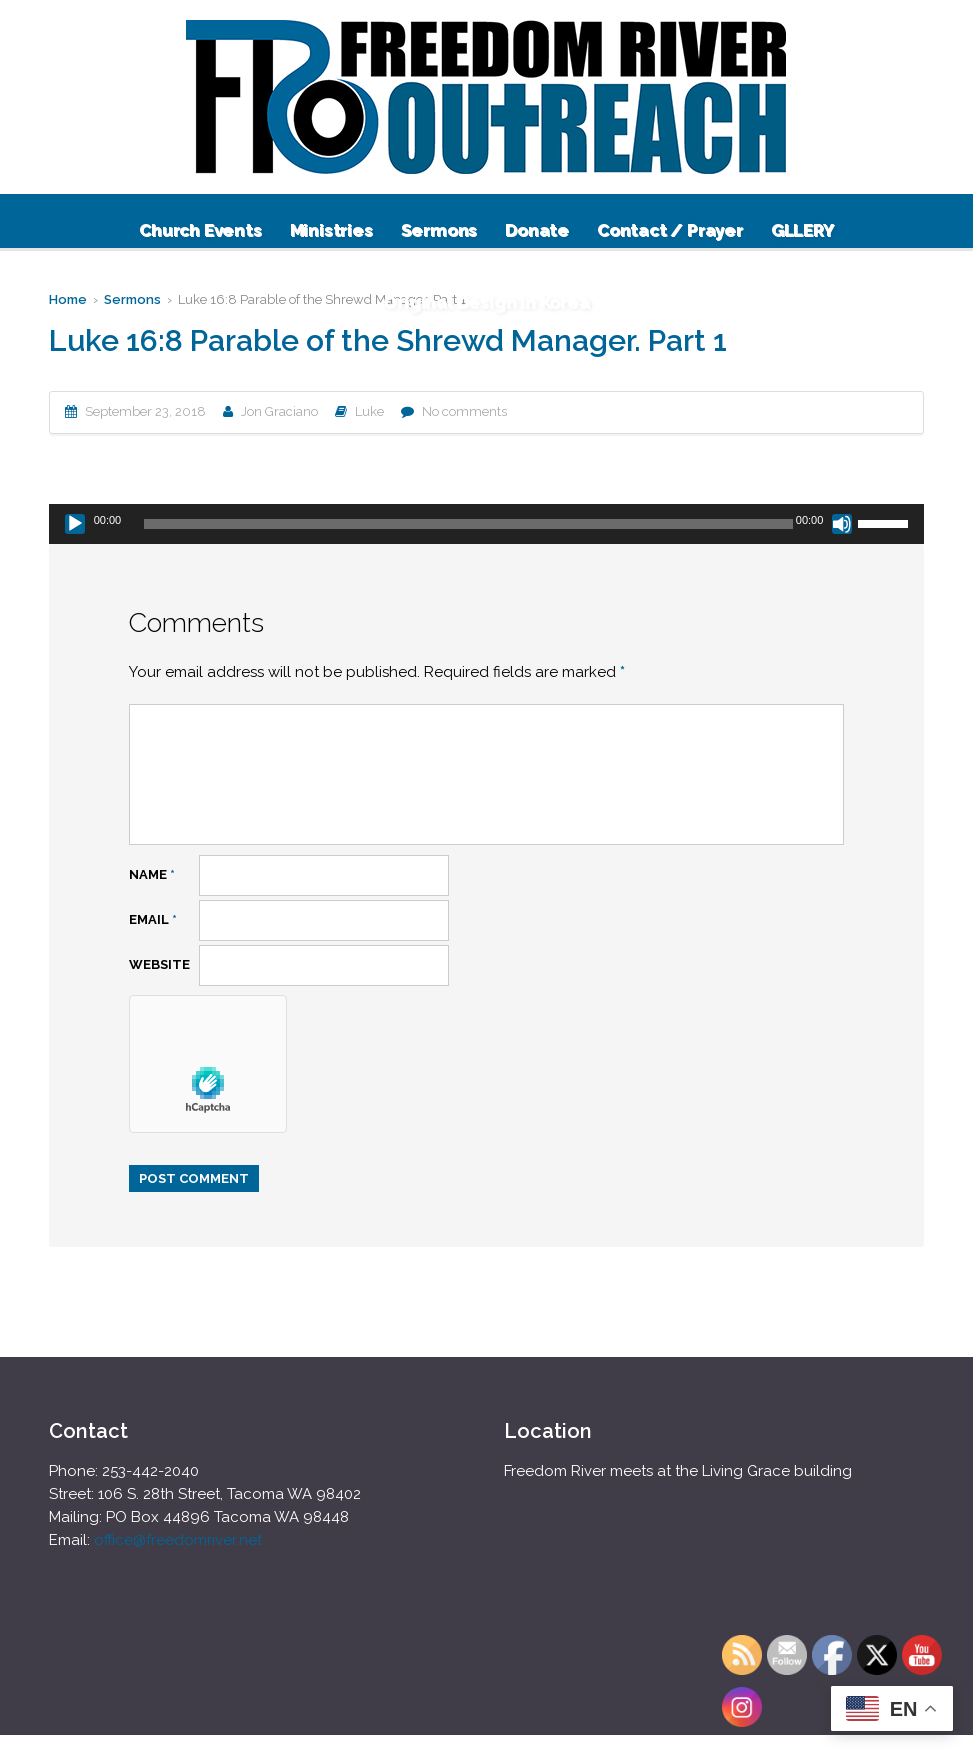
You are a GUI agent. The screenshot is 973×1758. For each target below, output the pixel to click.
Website (159, 964)
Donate (537, 230)
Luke (369, 411)
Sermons (439, 230)
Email (153, 919)
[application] (487, 524)
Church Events (200, 230)
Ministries (331, 230)
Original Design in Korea (486, 302)
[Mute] (842, 524)
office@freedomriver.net (178, 1540)
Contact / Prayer (670, 230)
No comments (464, 411)
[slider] (468, 524)
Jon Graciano (279, 411)
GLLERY (802, 230)
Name (152, 874)
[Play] (75, 524)
